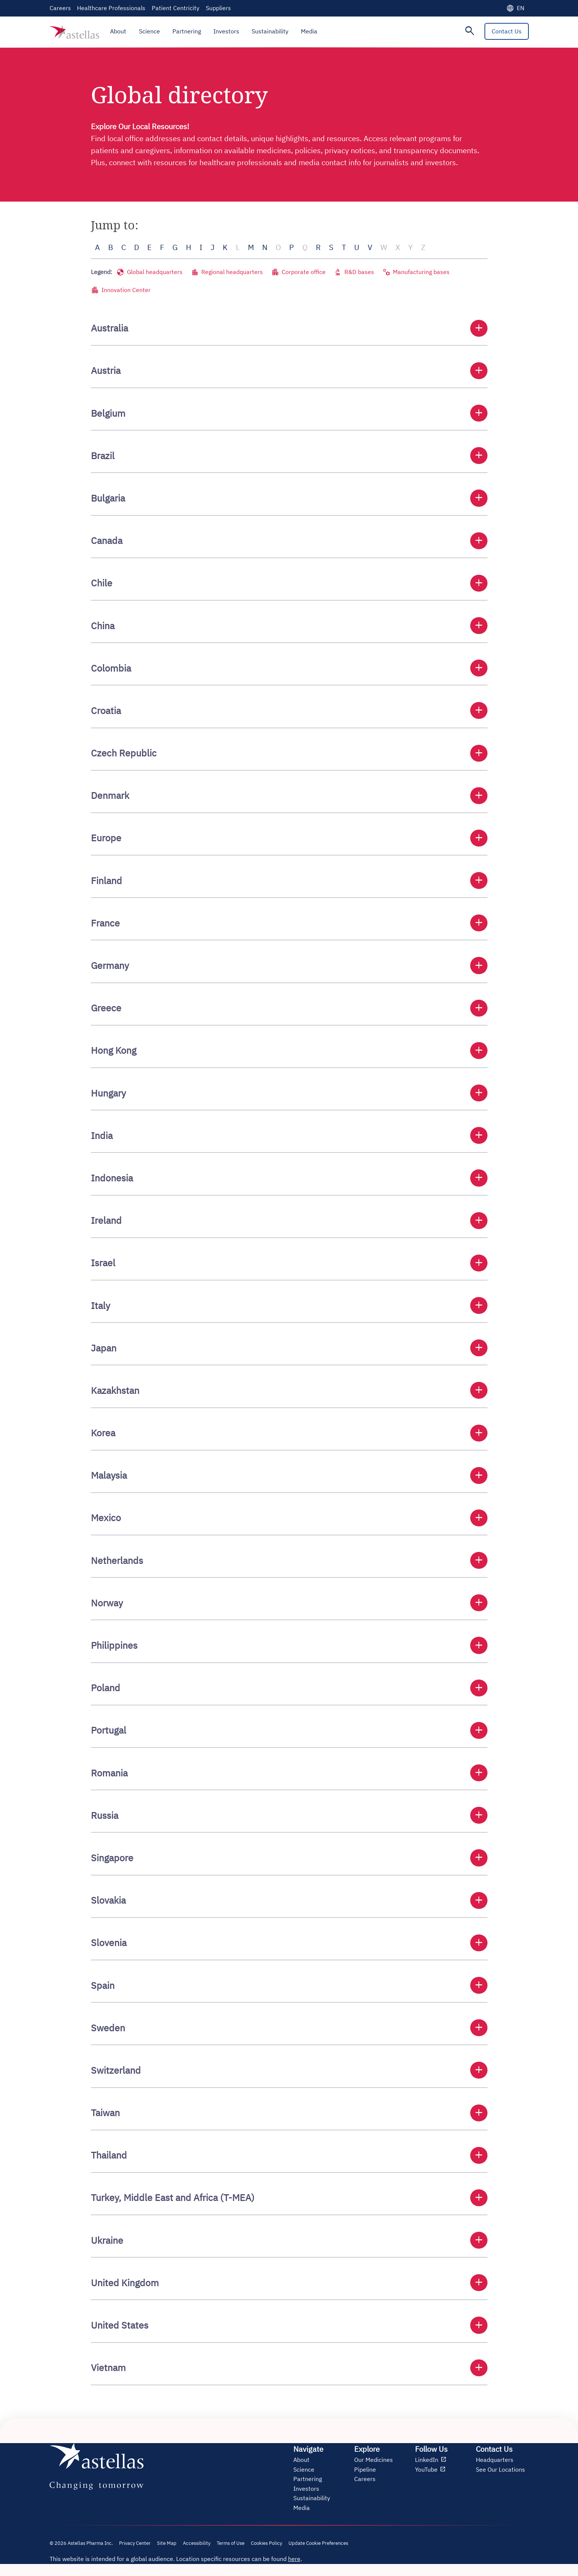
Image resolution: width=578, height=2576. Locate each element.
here (294, 2558)
